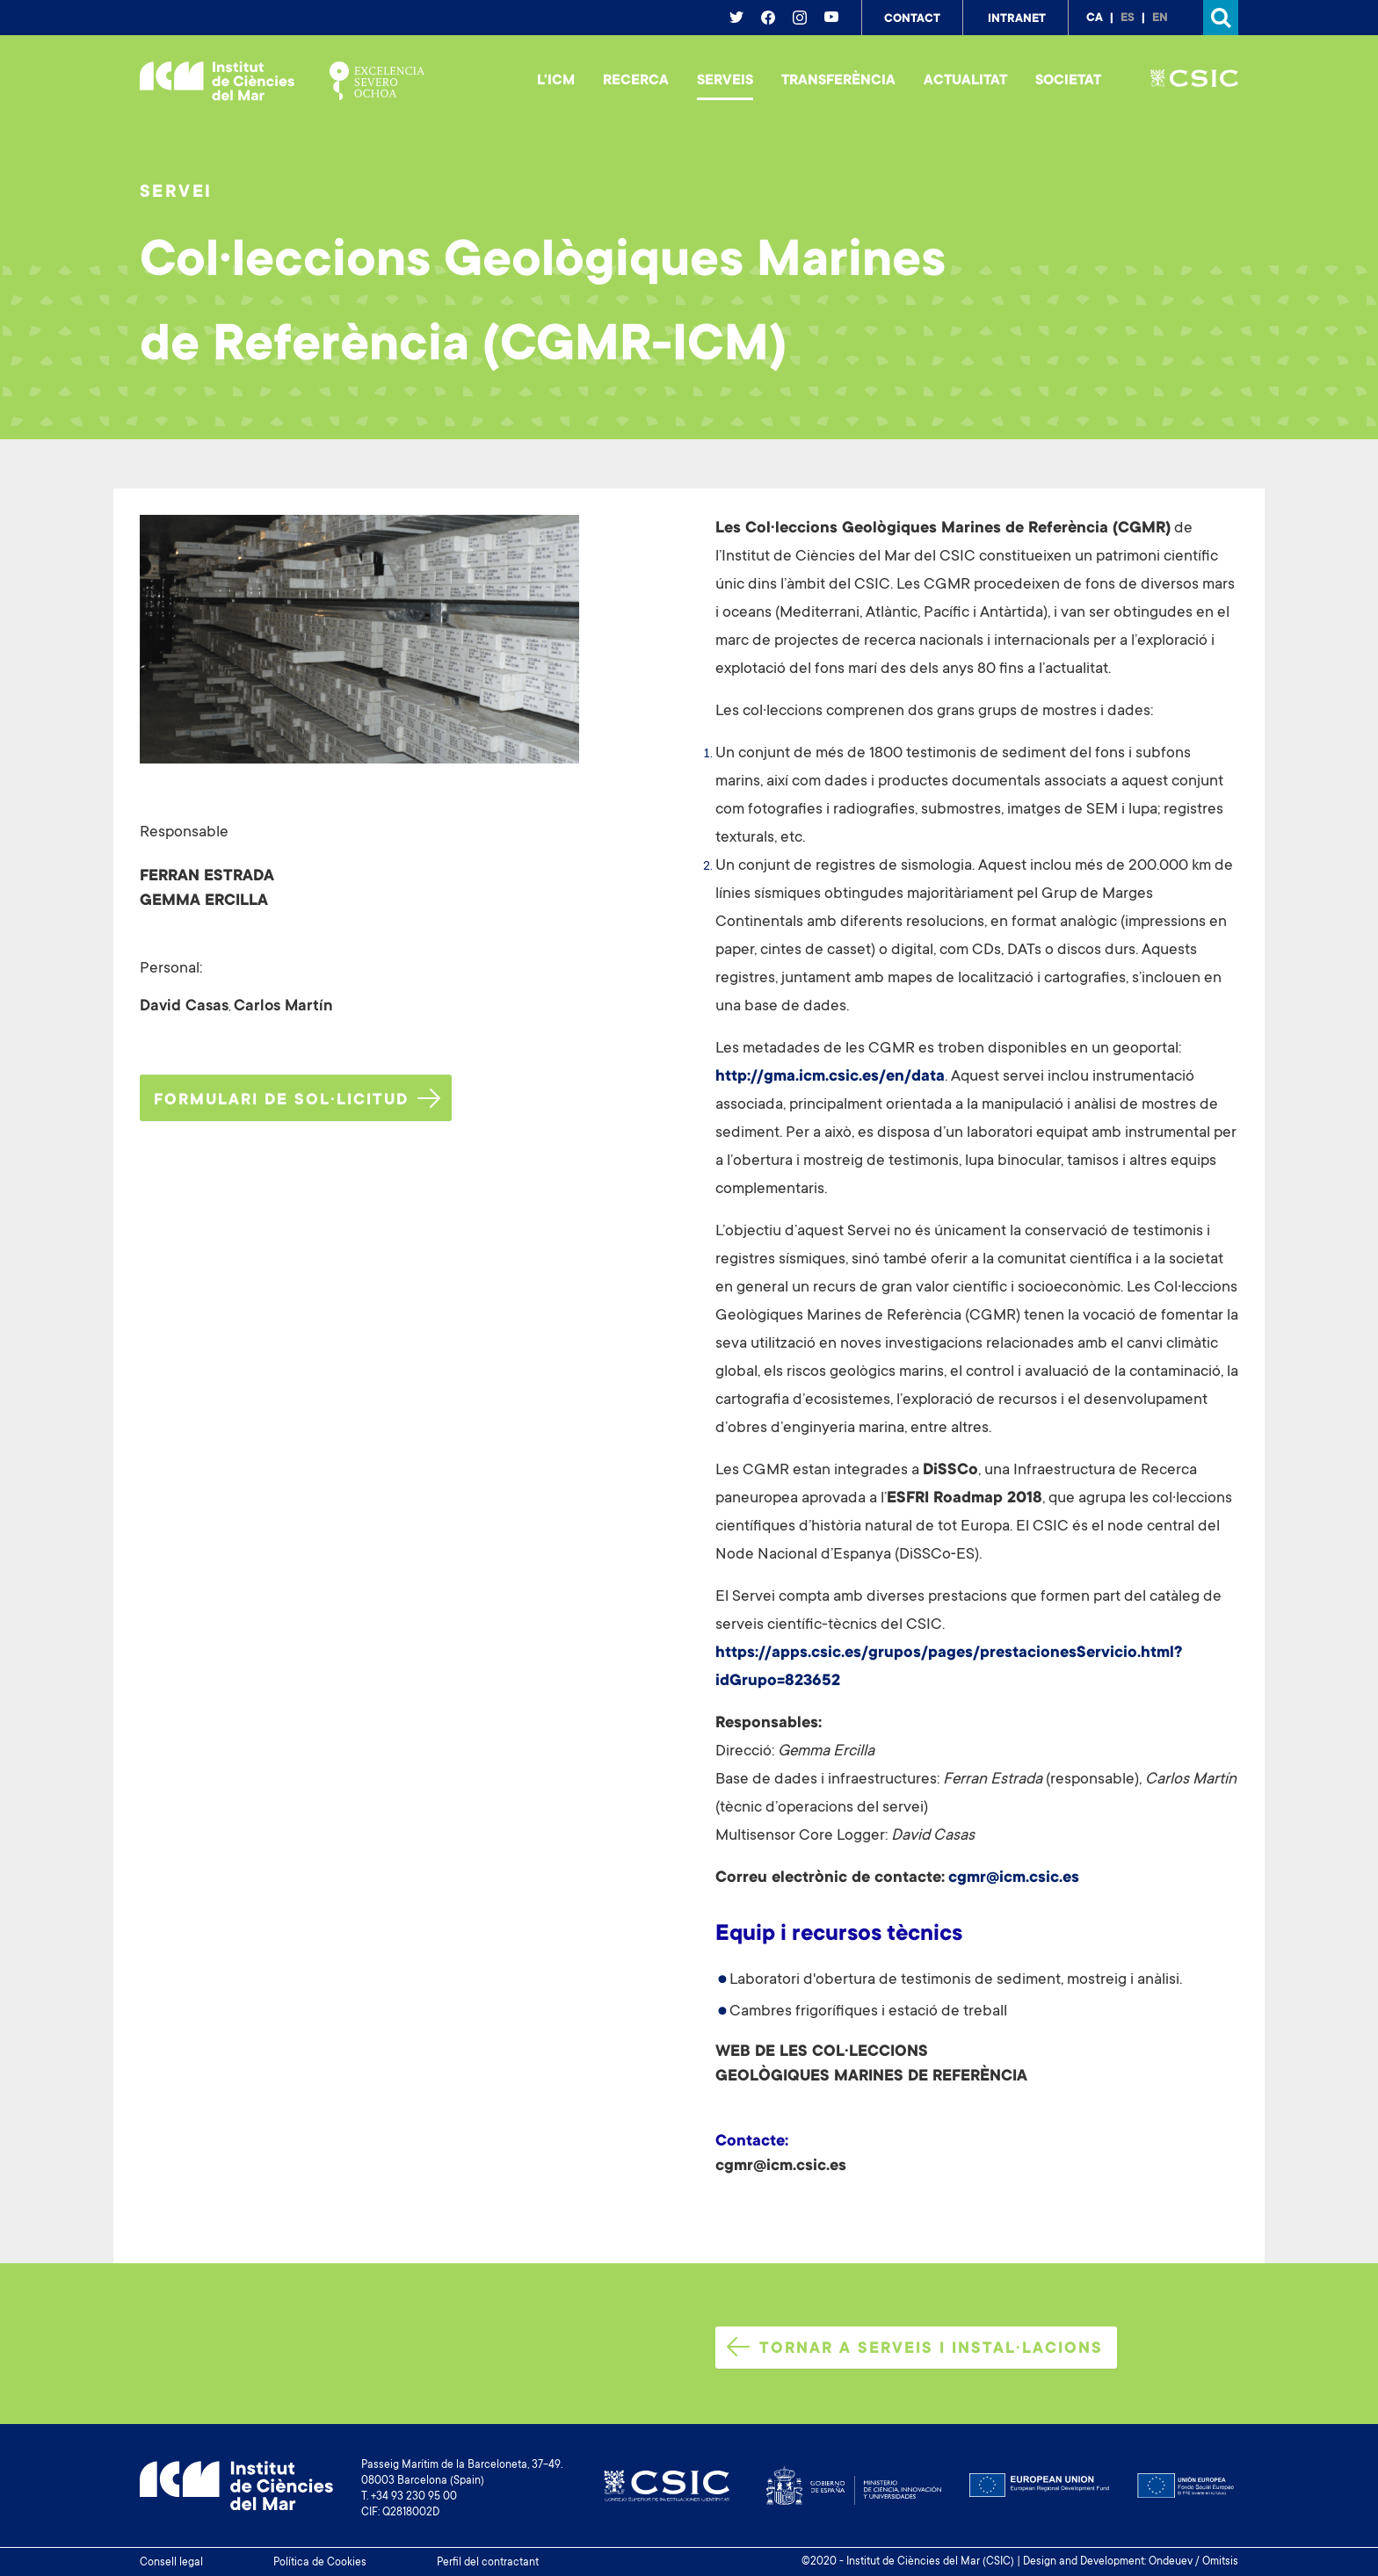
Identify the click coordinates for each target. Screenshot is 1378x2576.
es (1128, 18)
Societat (1068, 81)
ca (1094, 18)
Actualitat (965, 81)
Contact (912, 19)
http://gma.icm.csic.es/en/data (830, 1077)
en (1160, 18)
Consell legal (171, 2563)
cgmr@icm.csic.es (1013, 1878)
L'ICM (556, 81)
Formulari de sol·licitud (297, 1099)
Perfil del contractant (488, 2563)
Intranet (1017, 19)
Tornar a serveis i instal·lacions (915, 2347)
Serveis (725, 81)
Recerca (636, 81)
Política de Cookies (319, 2563)
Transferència (838, 81)
